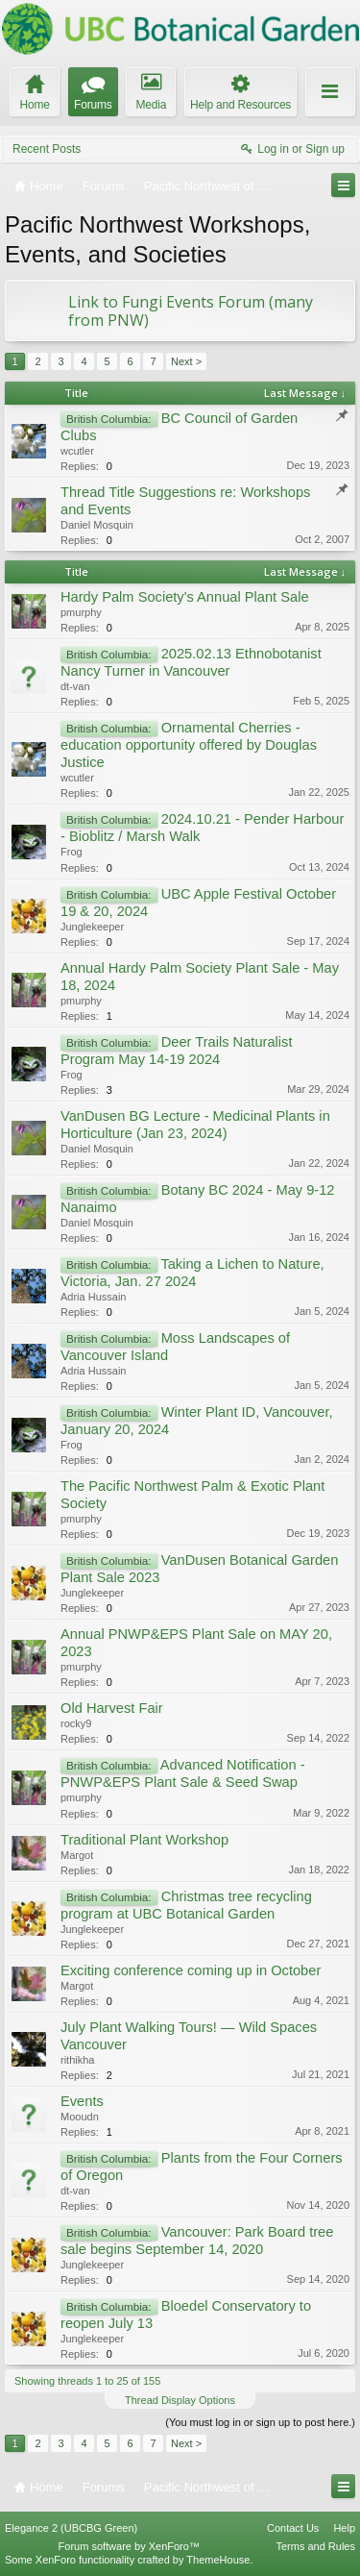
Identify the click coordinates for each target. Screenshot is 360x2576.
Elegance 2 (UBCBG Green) (71, 2528)
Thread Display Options (180, 2400)
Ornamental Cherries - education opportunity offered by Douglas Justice (188, 745)
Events (82, 2101)
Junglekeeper (92, 926)
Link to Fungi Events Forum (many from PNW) (190, 311)
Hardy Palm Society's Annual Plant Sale (184, 597)
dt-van (75, 686)
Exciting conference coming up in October (190, 1970)
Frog (71, 851)
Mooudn (79, 2116)
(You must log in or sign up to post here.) (260, 2422)
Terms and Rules (315, 2546)
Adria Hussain (93, 1296)
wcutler (77, 451)
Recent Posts (46, 149)
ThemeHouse (218, 2559)
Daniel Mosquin (96, 525)
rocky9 (75, 1723)
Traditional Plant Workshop (144, 1839)
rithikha (77, 2060)
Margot (76, 1855)
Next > (186, 361)
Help (344, 2528)
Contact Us (293, 2528)
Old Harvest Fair (111, 1708)
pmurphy (81, 612)
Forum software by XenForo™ (129, 2546)
